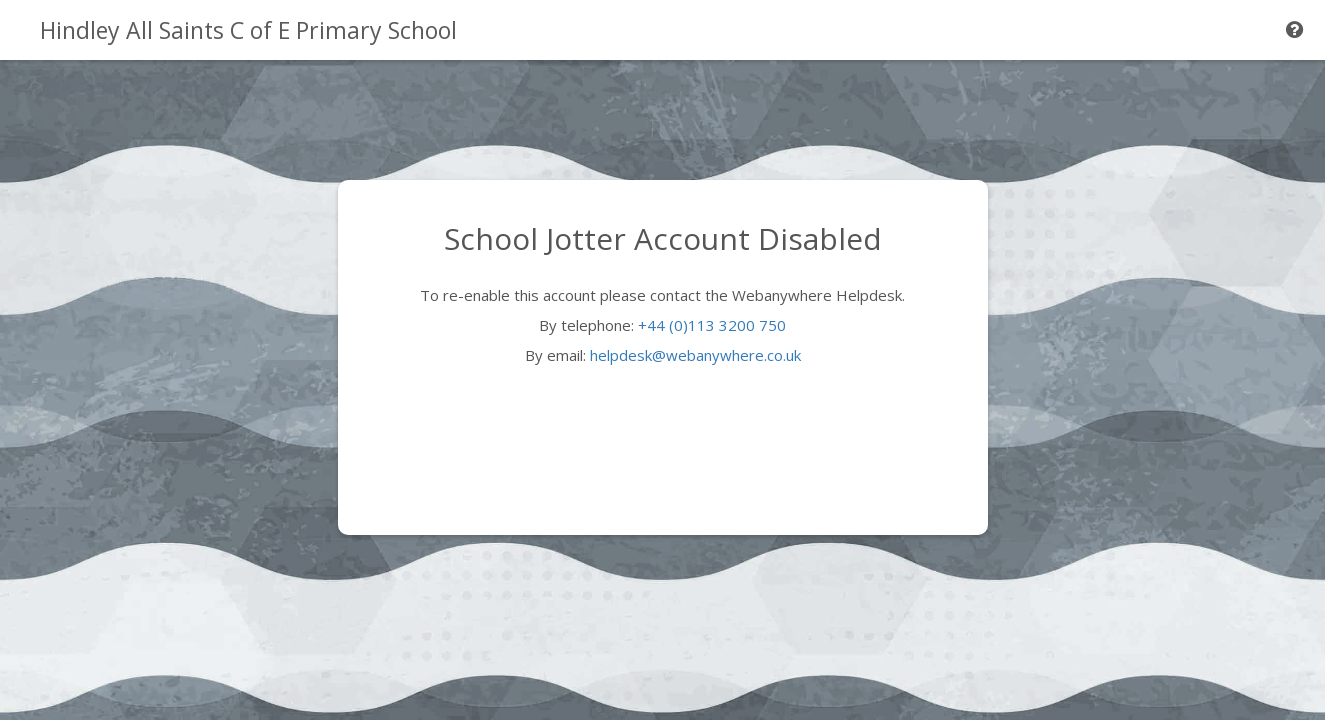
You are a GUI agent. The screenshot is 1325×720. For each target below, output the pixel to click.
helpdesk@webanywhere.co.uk (695, 355)
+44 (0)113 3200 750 (712, 325)
